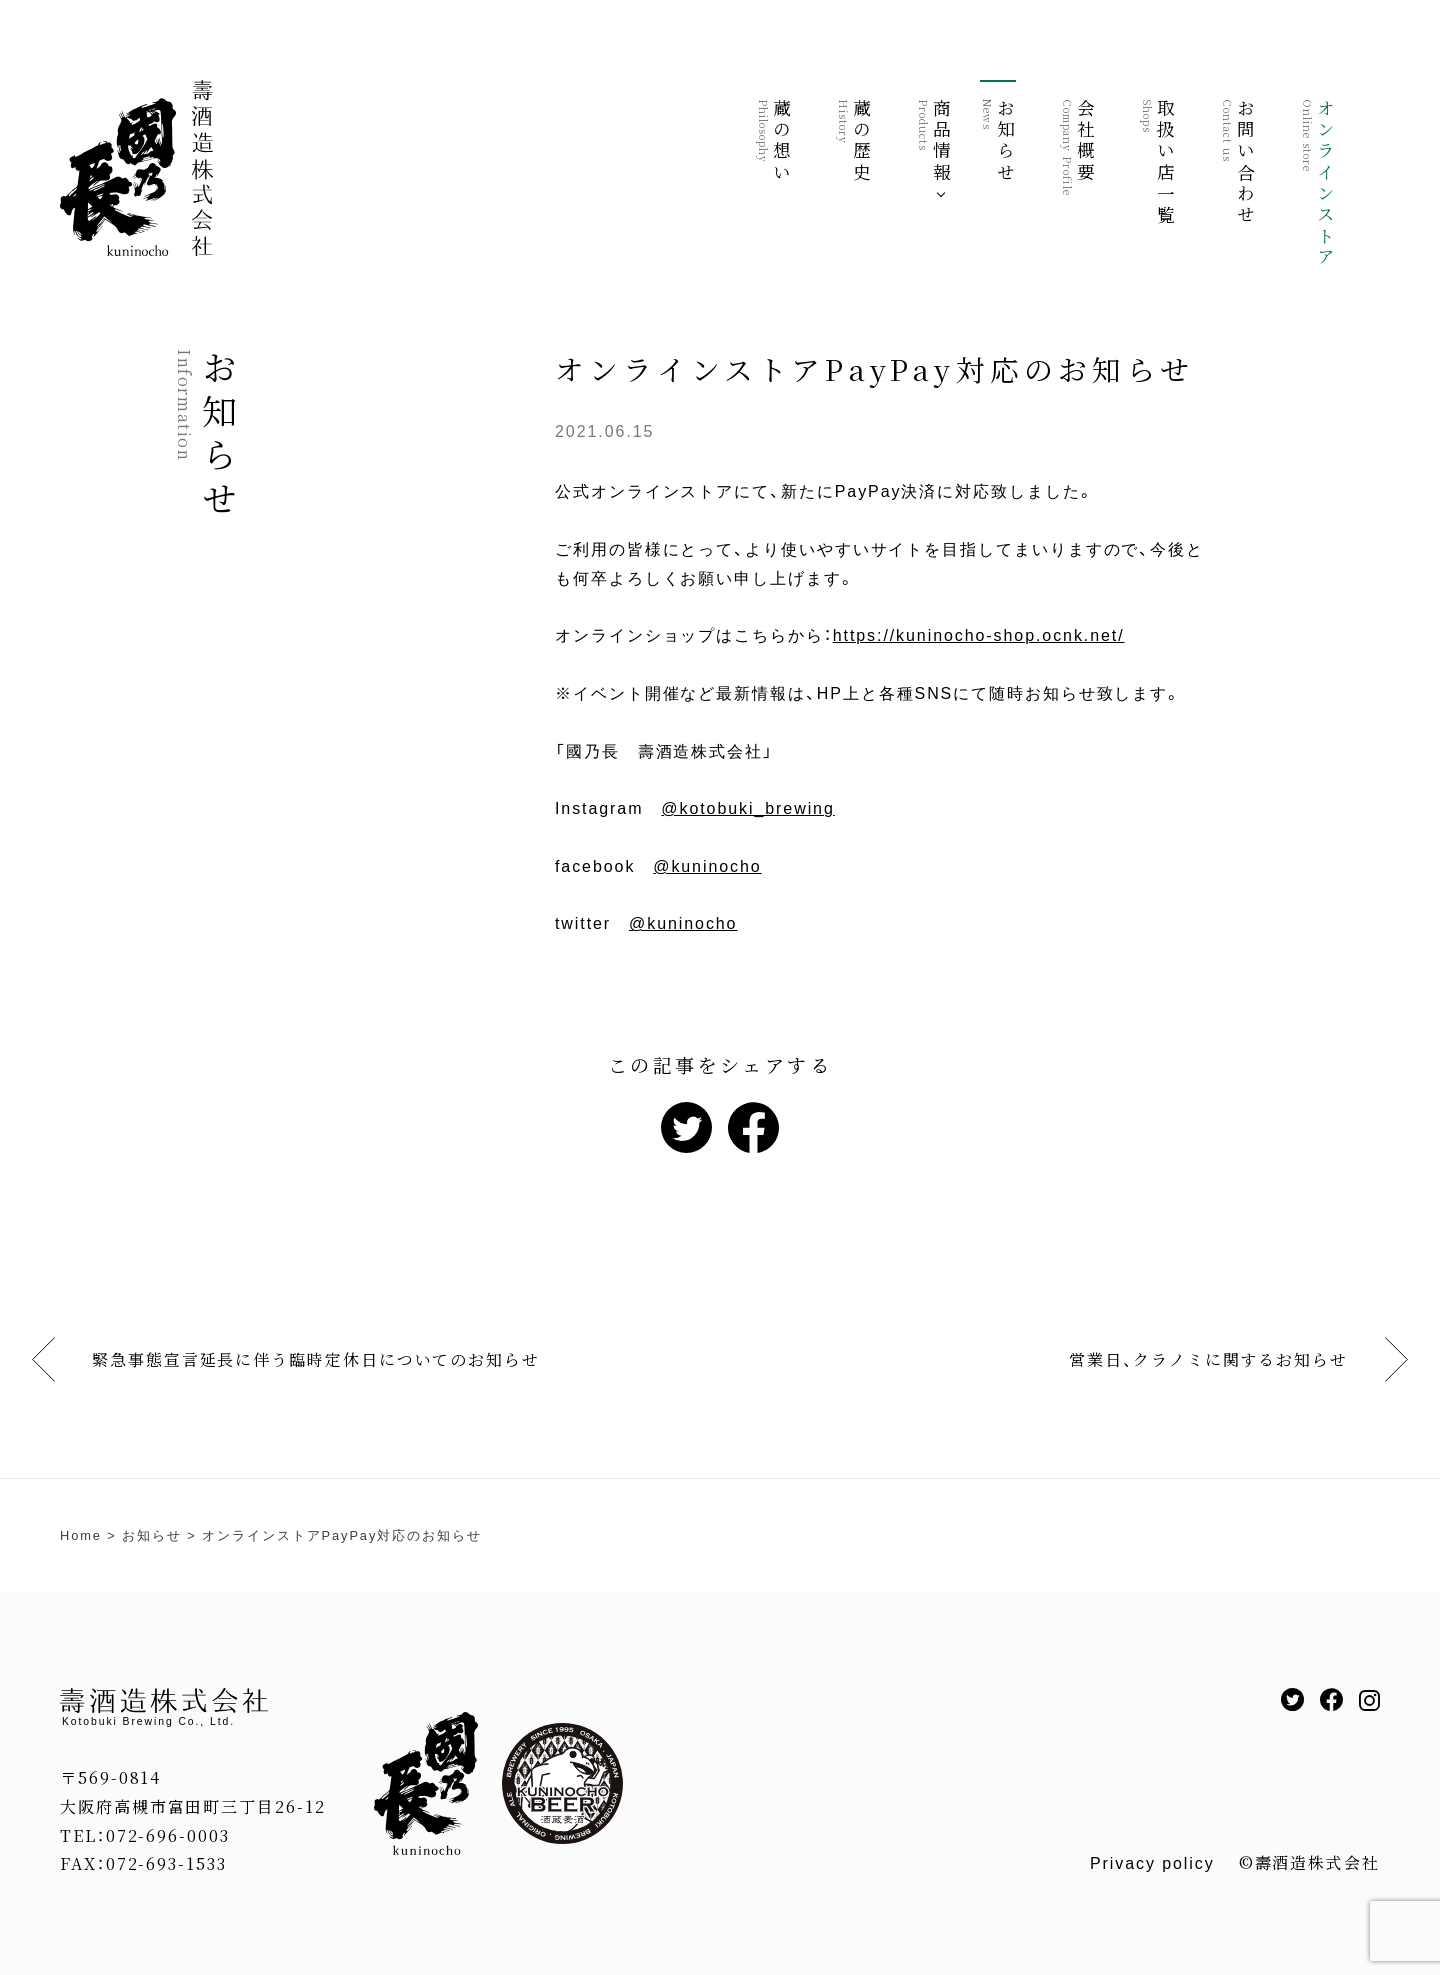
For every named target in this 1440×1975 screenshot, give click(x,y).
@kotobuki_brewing (747, 808)
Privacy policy (1152, 1863)
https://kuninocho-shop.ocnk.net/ (979, 635)
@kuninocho (707, 866)
